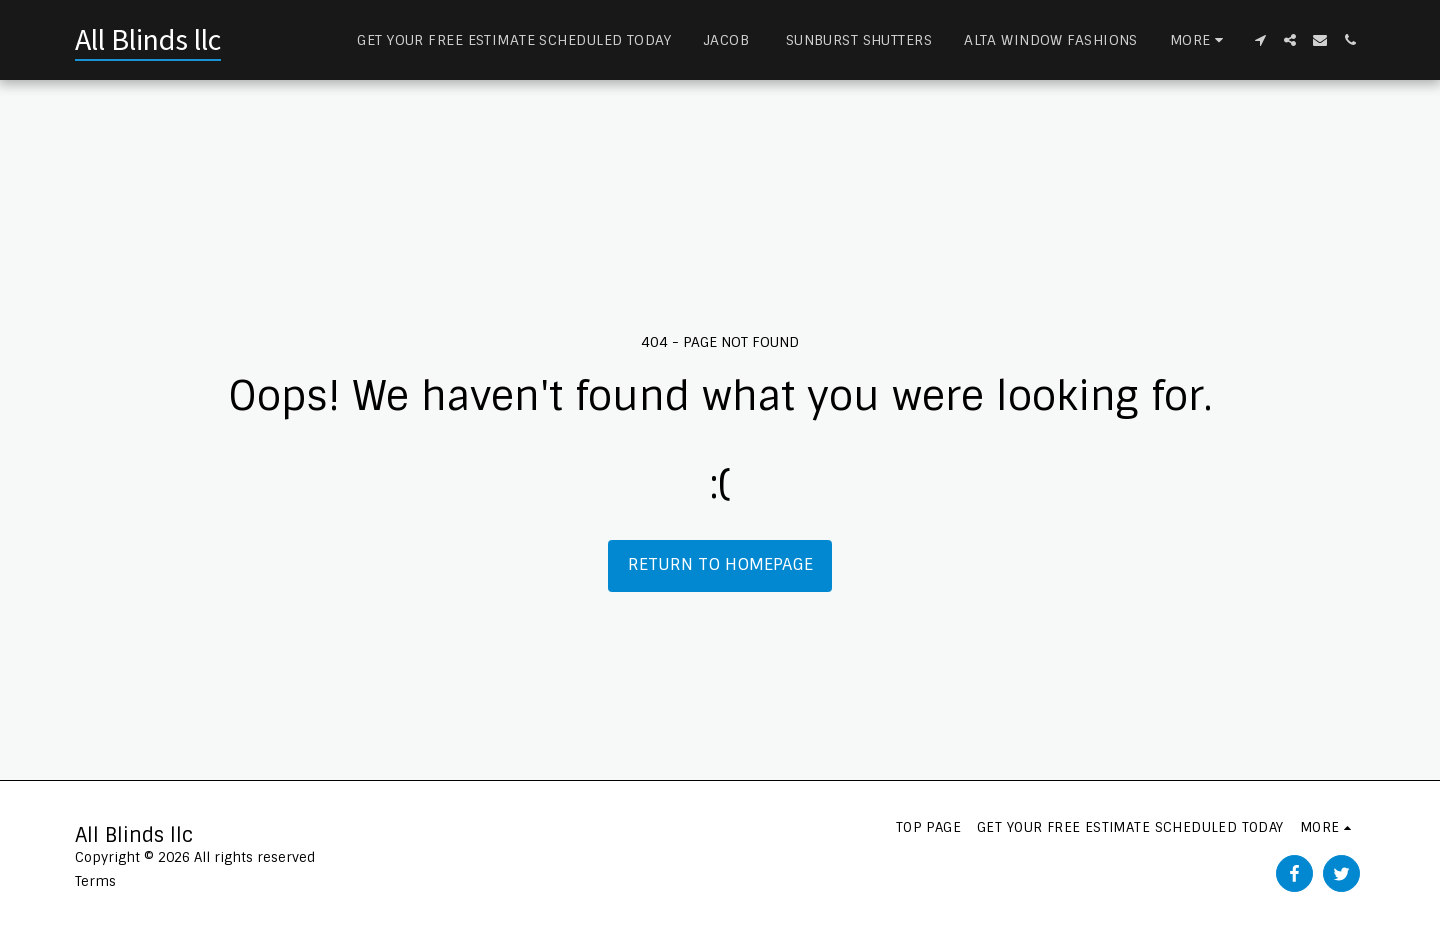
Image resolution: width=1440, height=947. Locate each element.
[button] (1260, 40)
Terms (95, 881)
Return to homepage (720, 564)
